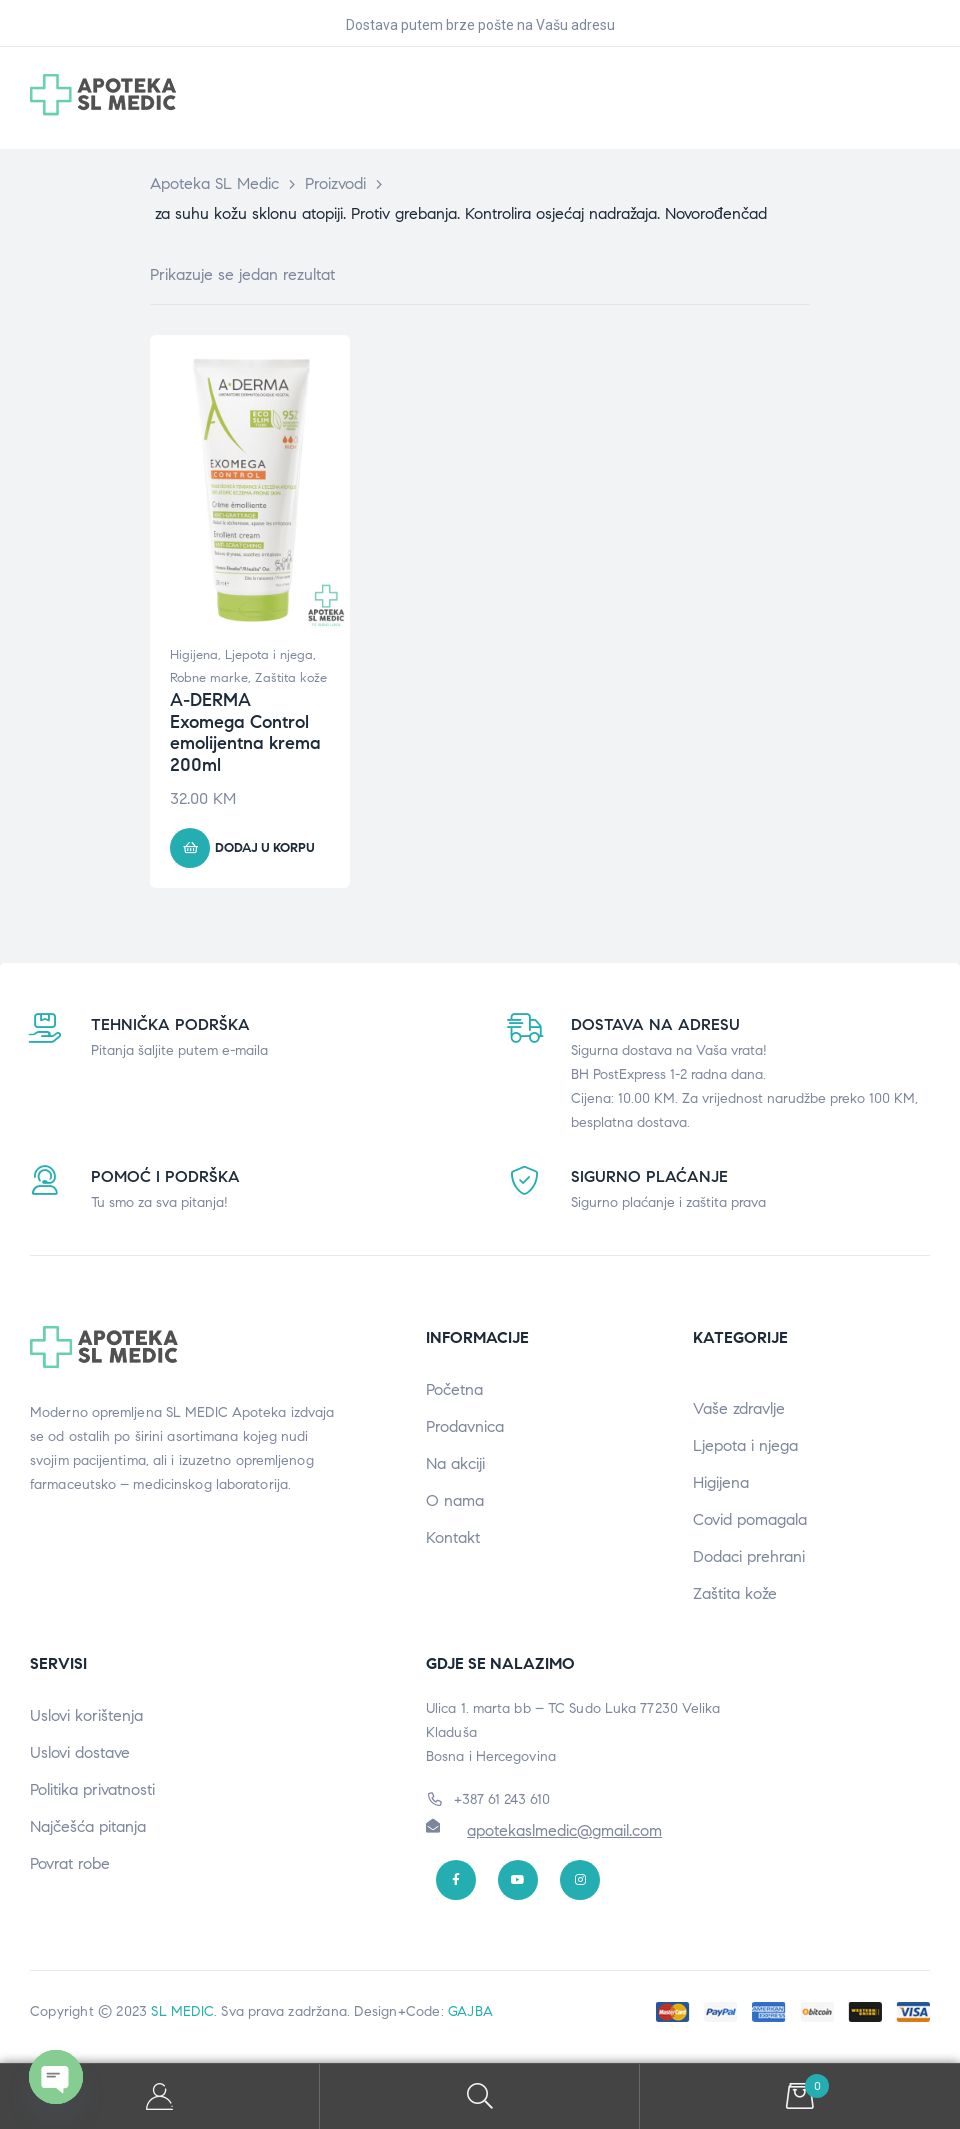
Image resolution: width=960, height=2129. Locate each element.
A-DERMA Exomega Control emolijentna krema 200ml (245, 732)
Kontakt (453, 1537)
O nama (455, 1500)
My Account (160, 2096)
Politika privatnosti (92, 1789)
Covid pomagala (750, 1519)
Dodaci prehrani (749, 1556)
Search (480, 2096)
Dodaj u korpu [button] (265, 848)
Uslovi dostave (80, 1752)
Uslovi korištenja (86, 1715)
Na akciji (455, 1463)
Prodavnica (465, 1426)
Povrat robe (70, 1863)
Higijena (194, 655)
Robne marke (209, 678)
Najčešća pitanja (88, 1826)
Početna (454, 1389)
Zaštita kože (291, 678)
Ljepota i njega (269, 655)
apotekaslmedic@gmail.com (564, 1830)
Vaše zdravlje (739, 1408)
